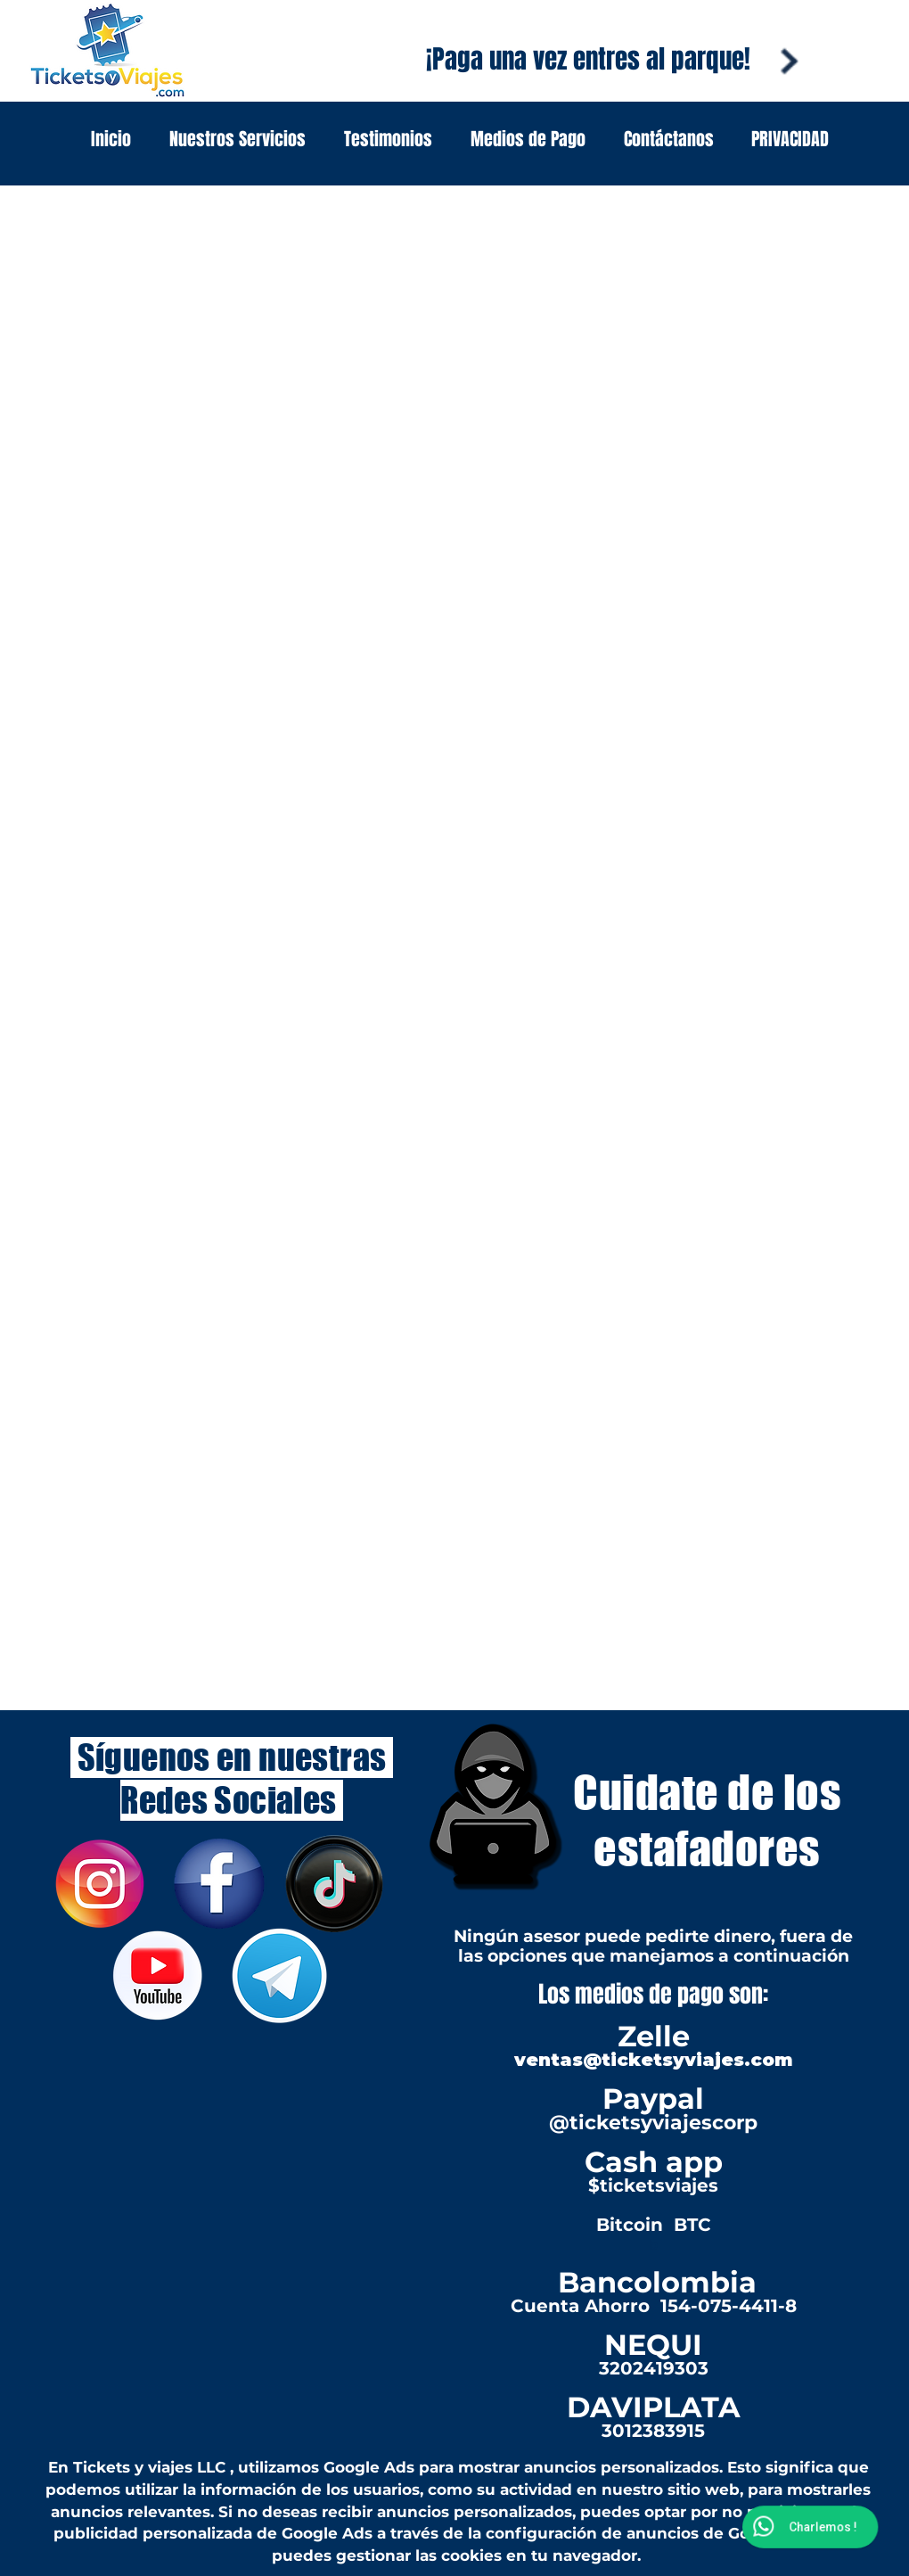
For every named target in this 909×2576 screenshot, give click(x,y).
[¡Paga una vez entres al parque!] (588, 60)
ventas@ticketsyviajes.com (653, 2059)
